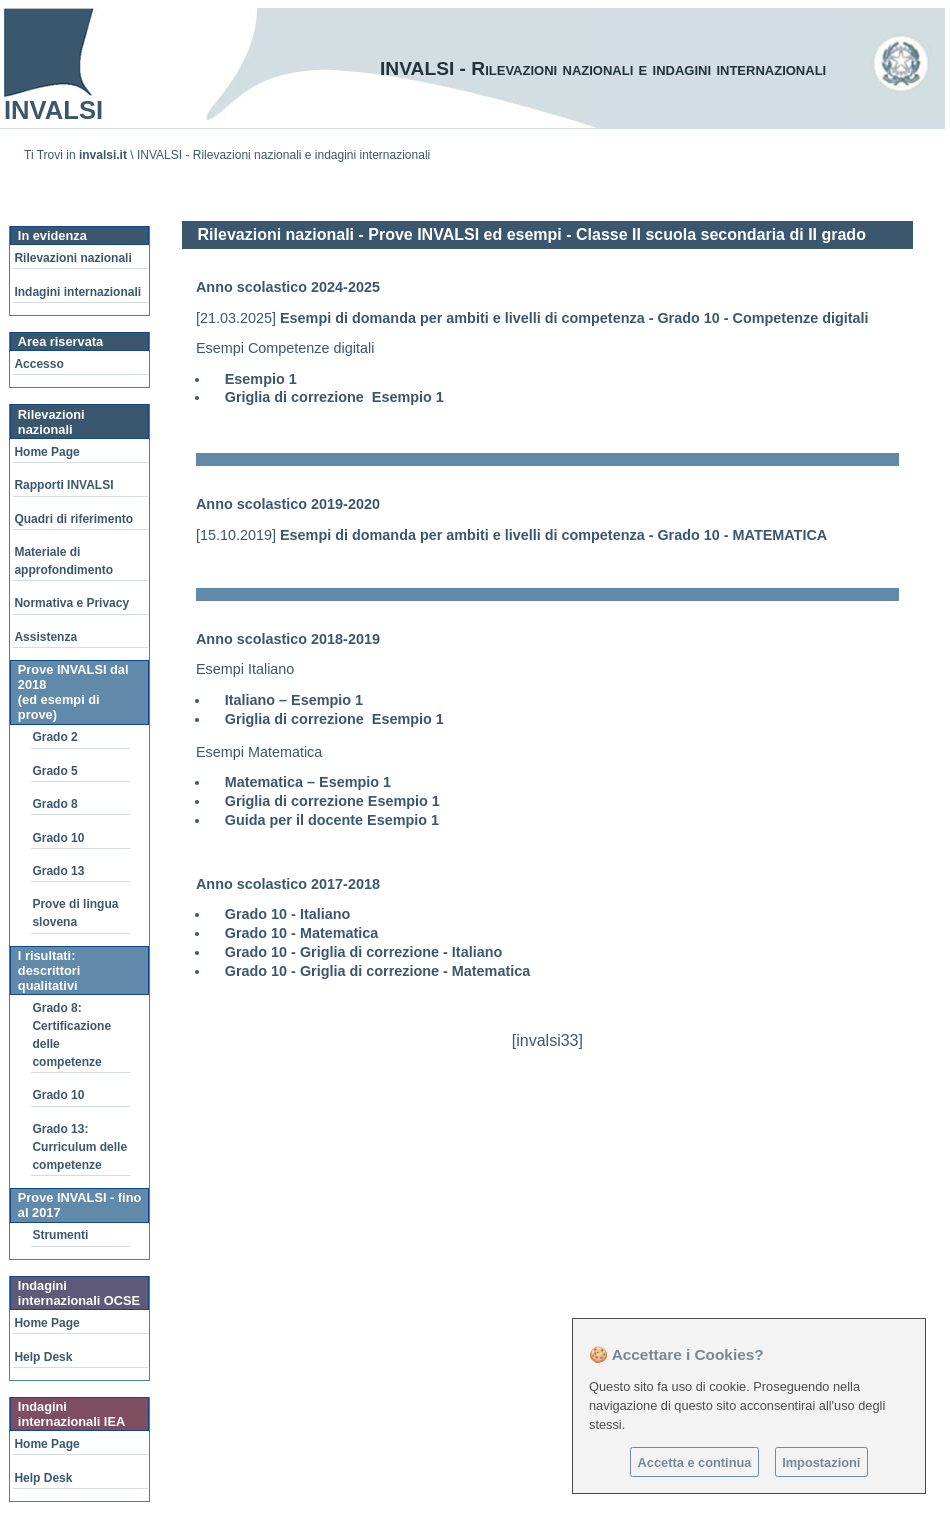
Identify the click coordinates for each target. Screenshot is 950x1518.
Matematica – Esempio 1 (308, 782)
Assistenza (45, 637)
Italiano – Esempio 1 (294, 700)
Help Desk (43, 1357)
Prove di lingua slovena (75, 913)
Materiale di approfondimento (63, 561)
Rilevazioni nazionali (72, 258)
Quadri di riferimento (73, 519)
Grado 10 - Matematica (302, 933)
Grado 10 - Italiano (288, 914)
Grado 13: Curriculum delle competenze (79, 1147)
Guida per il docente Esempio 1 (332, 820)
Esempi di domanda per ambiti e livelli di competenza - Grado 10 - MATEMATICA (553, 535)
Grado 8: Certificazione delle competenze (71, 1035)
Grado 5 (54, 771)
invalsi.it (103, 155)
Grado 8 (54, 804)
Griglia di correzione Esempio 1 (334, 397)
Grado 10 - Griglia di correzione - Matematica (378, 971)
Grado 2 (54, 737)
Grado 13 (58, 871)
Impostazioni (821, 1462)
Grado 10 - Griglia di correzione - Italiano (363, 952)
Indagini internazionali (77, 292)
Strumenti (60, 1235)
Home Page (46, 452)
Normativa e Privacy (71, 603)
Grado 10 (58, 838)
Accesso (38, 364)
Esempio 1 (261, 379)
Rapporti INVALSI (63, 485)
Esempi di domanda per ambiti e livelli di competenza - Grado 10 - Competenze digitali (574, 318)
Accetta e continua (695, 1462)
